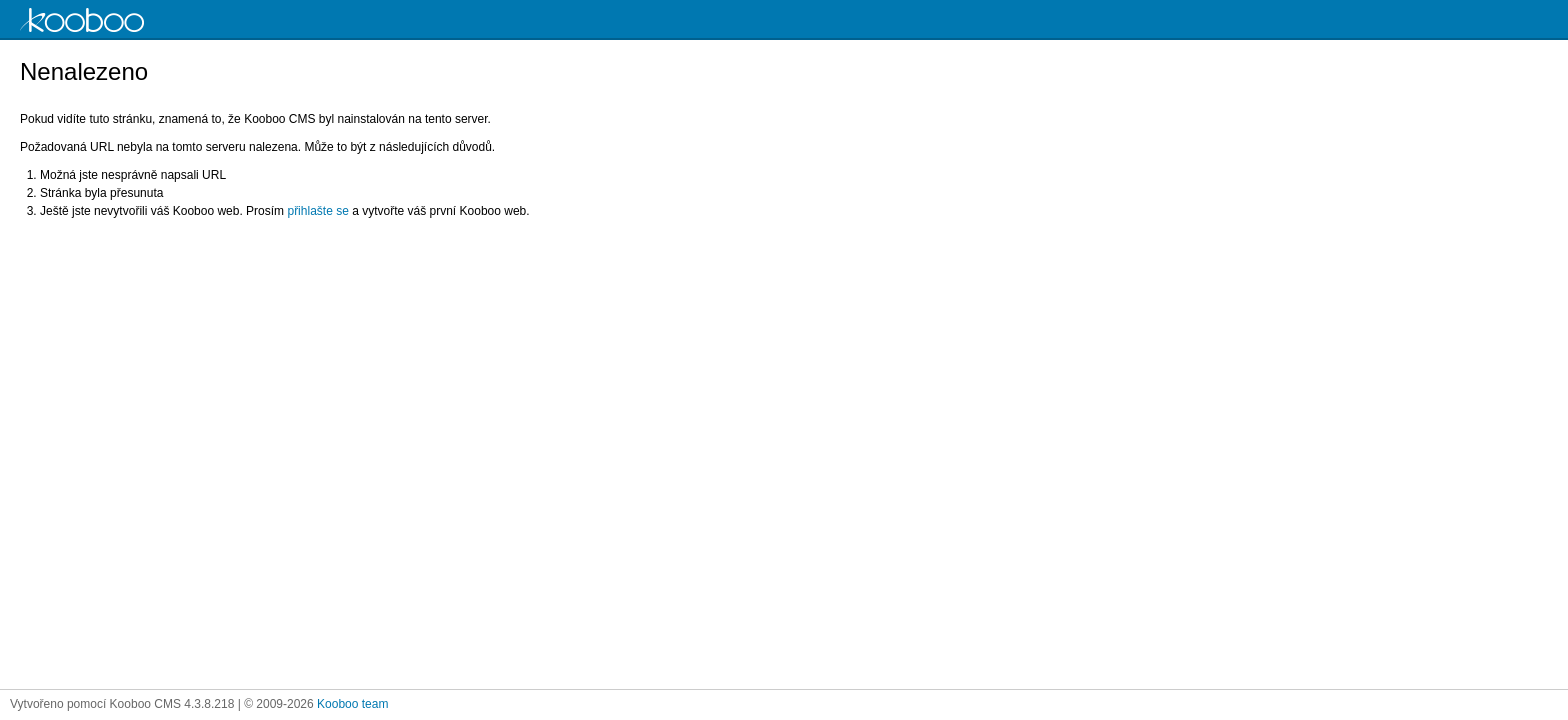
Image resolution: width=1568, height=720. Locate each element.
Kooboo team (352, 704)
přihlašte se (317, 211)
